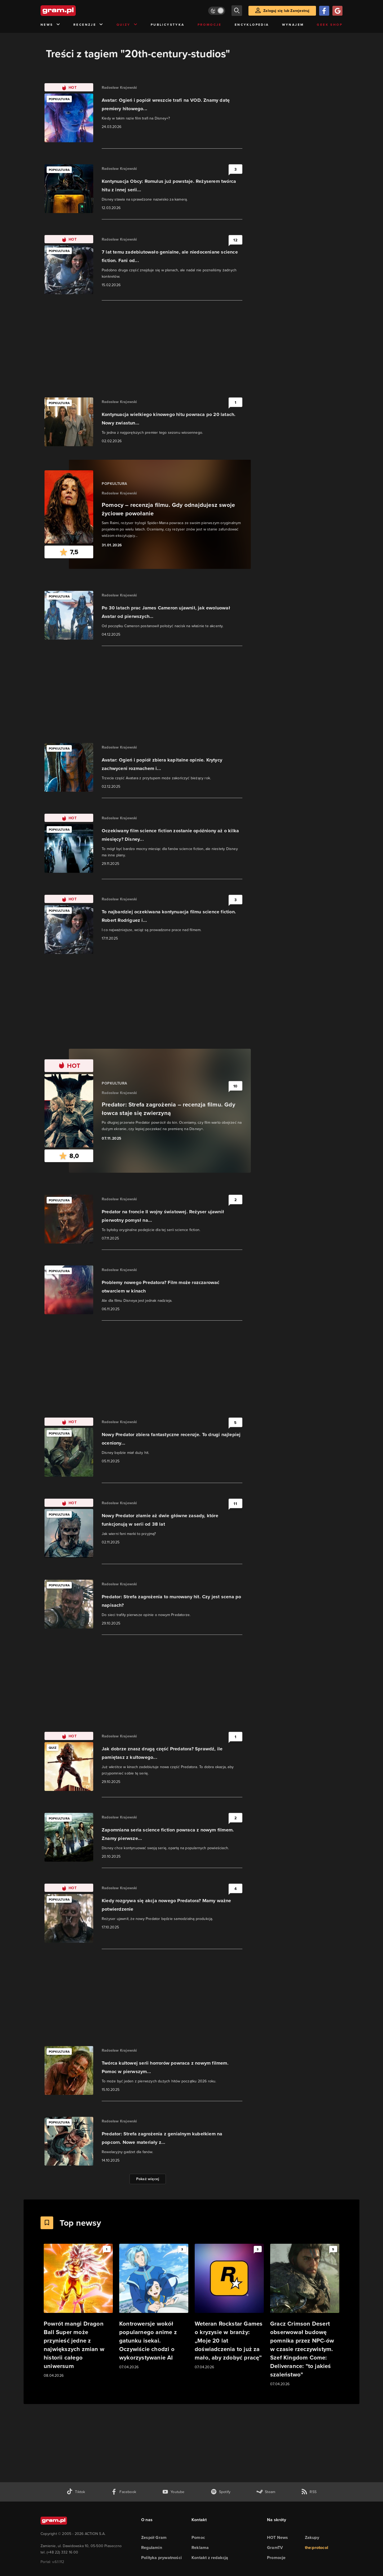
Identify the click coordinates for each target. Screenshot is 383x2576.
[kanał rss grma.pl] (309, 2492)
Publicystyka (168, 24)
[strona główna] (71, 10)
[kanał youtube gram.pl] (173, 2492)
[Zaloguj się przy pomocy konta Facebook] (324, 11)
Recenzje (88, 24)
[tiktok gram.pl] (75, 2492)
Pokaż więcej (147, 2178)
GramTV (275, 2547)
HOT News (277, 2537)
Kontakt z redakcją (210, 2558)
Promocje (210, 24)
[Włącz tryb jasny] (216, 11)
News (50, 24)
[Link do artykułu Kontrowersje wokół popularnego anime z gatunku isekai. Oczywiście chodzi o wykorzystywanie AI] (154, 2307)
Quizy (127, 24)
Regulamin (151, 2547)
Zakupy (312, 2537)
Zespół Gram (154, 2537)
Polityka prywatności (161, 2558)
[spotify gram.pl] (221, 2492)
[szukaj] (236, 10)
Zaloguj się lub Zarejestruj (286, 10)
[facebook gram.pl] (123, 2492)
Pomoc (198, 2537)
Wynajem (293, 24)
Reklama (200, 2547)
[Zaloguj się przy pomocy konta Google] (337, 11)
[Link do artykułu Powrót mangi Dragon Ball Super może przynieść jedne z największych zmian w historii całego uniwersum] (78, 2311)
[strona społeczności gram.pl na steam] (265, 2492)
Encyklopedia (252, 24)
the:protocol (316, 2547)
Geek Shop (329, 24)
